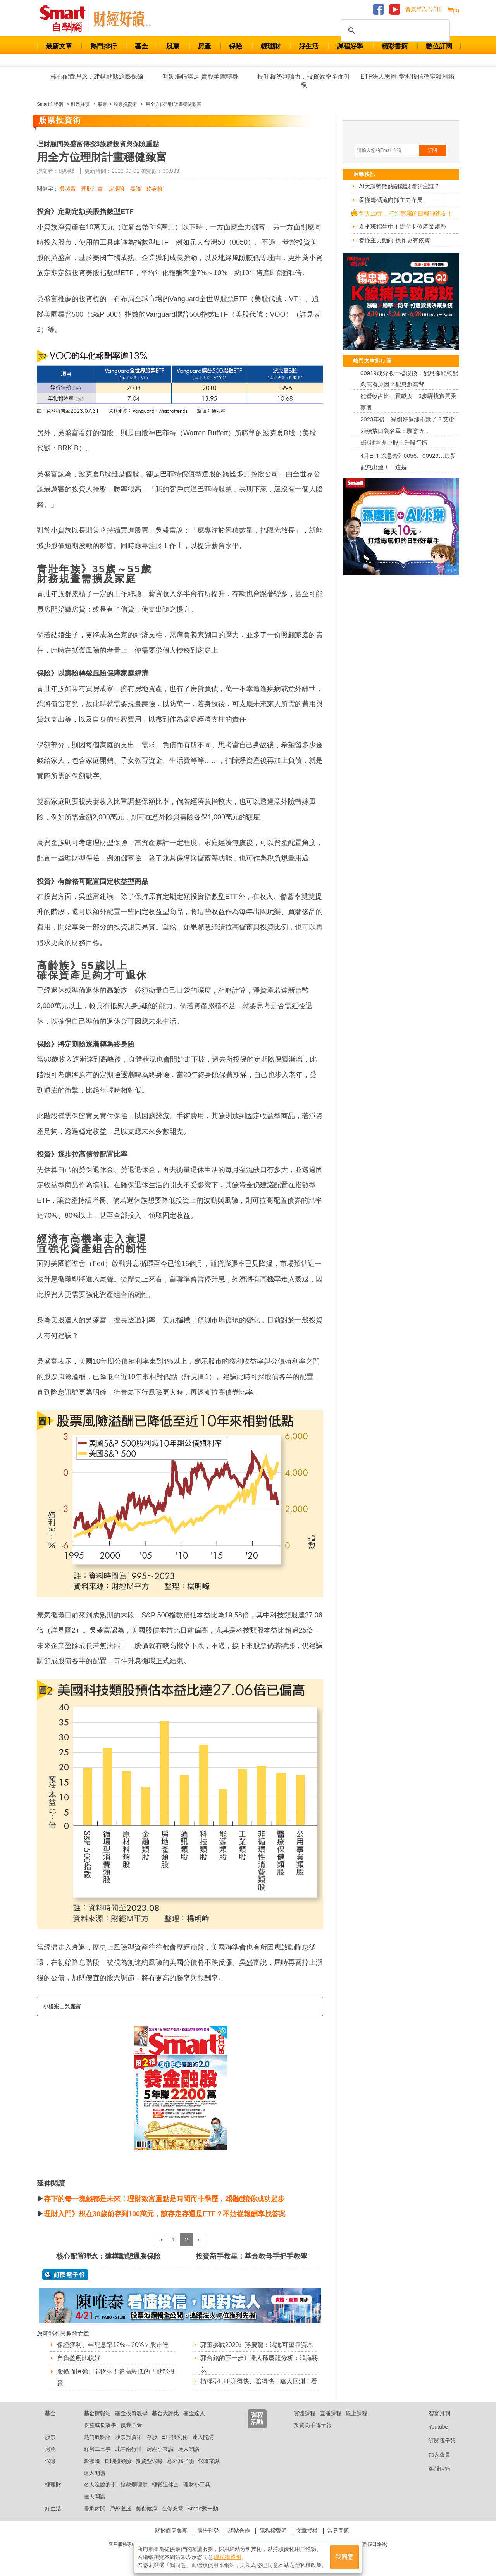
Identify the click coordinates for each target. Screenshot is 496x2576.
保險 (235, 46)
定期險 (116, 189)
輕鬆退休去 (165, 2484)
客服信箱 (433, 2469)
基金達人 (194, 2413)
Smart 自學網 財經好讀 (122, 19)
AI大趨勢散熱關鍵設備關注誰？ (399, 186)
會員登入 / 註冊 (423, 9)
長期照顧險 (117, 2461)
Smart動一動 (202, 2508)
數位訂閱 (439, 46)
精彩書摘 (394, 46)
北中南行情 (128, 2449)
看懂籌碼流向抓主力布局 (391, 200)
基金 (141, 46)
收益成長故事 (100, 2425)
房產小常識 (160, 2449)
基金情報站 (97, 2413)
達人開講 (203, 2437)
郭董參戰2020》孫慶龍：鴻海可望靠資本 (256, 2345)
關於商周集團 (171, 2531)
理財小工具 (196, 2484)
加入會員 (433, 2455)
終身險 (154, 189)
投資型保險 (149, 2461)
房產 (204, 46)
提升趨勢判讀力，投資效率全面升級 (303, 80)
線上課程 (356, 2413)
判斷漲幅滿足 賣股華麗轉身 (200, 76)
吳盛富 (68, 189)
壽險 (135, 189)
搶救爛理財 (134, 2484)
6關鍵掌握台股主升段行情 (393, 442)
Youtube (432, 2427)
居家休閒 (94, 2508)
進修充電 (172, 2508)
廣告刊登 (208, 2531)
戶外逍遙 (120, 2508)
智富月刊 (433, 2413)
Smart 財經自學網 (66, 19)
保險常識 (209, 2461)
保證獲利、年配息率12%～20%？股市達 (113, 2345)
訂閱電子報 (436, 2441)
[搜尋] (394, 30)
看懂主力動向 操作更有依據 (394, 240)
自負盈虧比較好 (78, 2358)
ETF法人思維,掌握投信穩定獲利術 (407, 76)
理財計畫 (92, 189)
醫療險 (92, 2461)
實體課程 (304, 2413)
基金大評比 (165, 2413)
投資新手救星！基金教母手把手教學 (251, 2256)
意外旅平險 (180, 2461)
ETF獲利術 (175, 2437)
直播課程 (330, 2413)
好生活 (309, 46)
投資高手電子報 (313, 2425)
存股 (151, 2437)
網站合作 (239, 2531)
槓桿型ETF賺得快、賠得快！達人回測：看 (258, 2381)
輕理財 (271, 46)
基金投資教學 (131, 2413)
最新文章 (59, 46)
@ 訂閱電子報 (65, 2274)
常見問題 (338, 2531)
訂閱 (432, 150)
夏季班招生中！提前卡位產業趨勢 (402, 226)
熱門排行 (103, 46)
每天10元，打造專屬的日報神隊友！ (406, 213)
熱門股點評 (97, 2437)
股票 (172, 46)
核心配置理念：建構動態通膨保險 (96, 76)
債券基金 (131, 2425)
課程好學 (350, 46)
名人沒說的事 (100, 2484)
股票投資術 (128, 2437)
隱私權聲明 (273, 2531)
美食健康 (146, 2508)
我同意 (344, 2557)
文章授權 (307, 2531)
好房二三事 (97, 2449)
